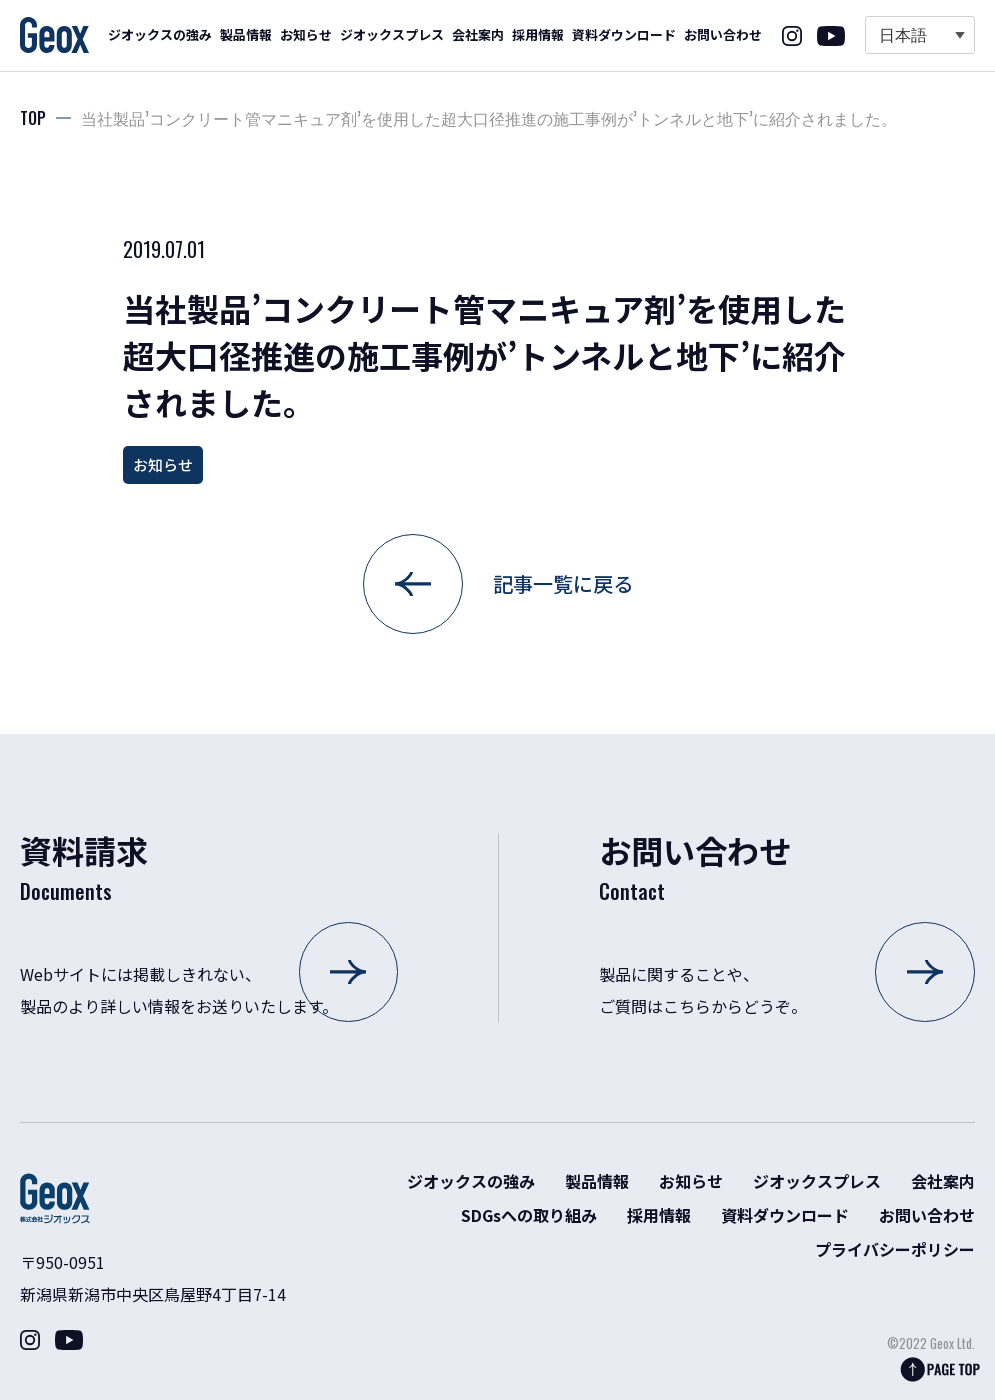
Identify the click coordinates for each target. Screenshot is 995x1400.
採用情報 (538, 34)
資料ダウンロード (624, 34)
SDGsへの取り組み (529, 1215)
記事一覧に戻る (563, 583)
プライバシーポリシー (895, 1249)
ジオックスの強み (160, 34)
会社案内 (478, 34)
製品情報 (246, 34)
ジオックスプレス (392, 34)
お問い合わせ (723, 34)
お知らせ (306, 34)
